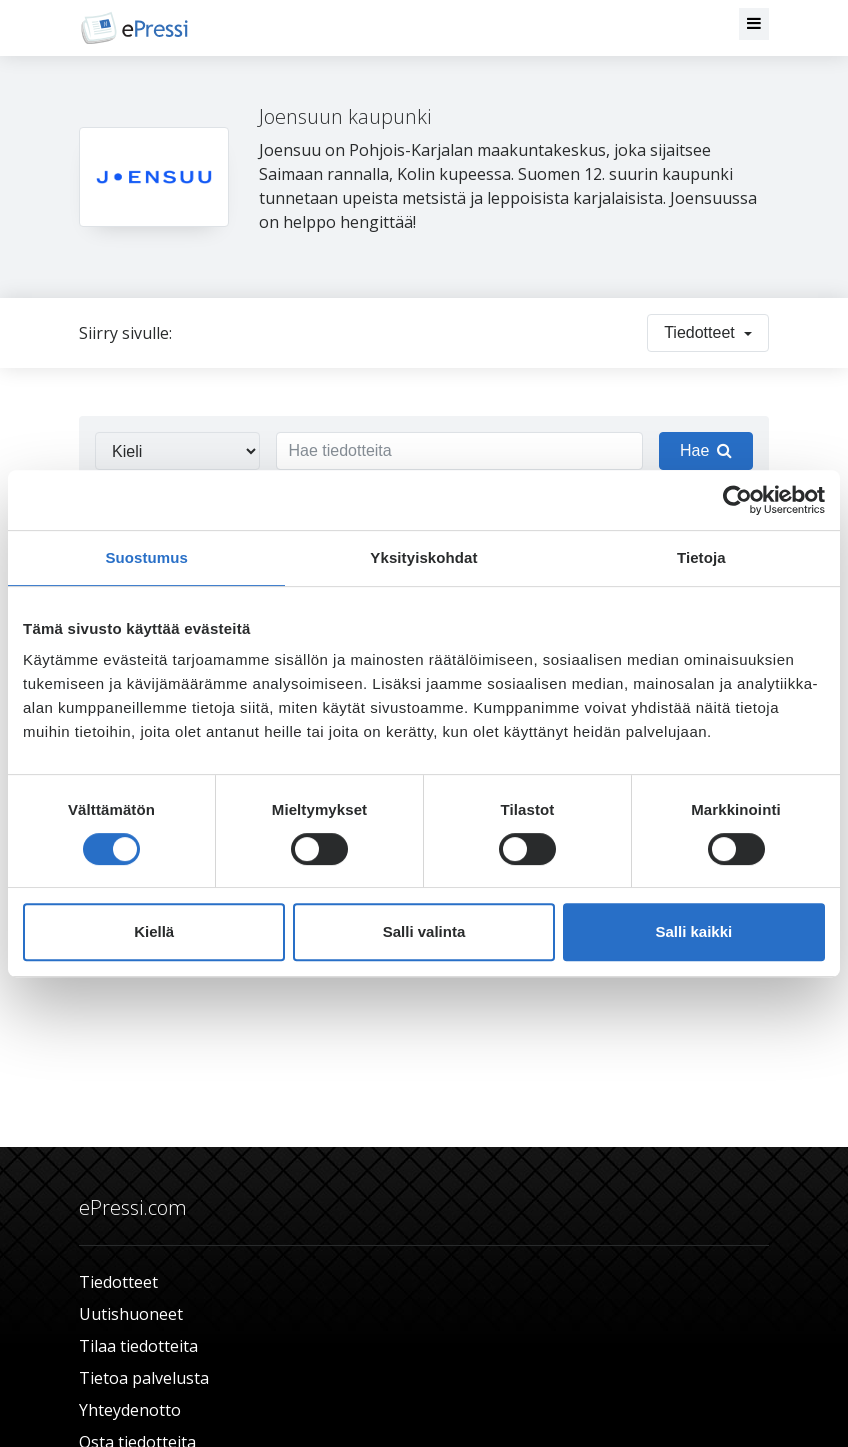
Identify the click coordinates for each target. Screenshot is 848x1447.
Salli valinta (424, 931)
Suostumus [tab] (146, 557)
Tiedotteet (118, 1282)
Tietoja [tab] (701, 557)
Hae (706, 450)
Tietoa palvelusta (144, 1378)
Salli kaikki (693, 931)
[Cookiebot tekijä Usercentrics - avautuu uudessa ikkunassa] (737, 500)
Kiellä (154, 931)
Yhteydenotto (130, 1410)
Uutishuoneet (131, 1314)
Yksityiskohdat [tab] (423, 557)
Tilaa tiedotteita (138, 1346)
